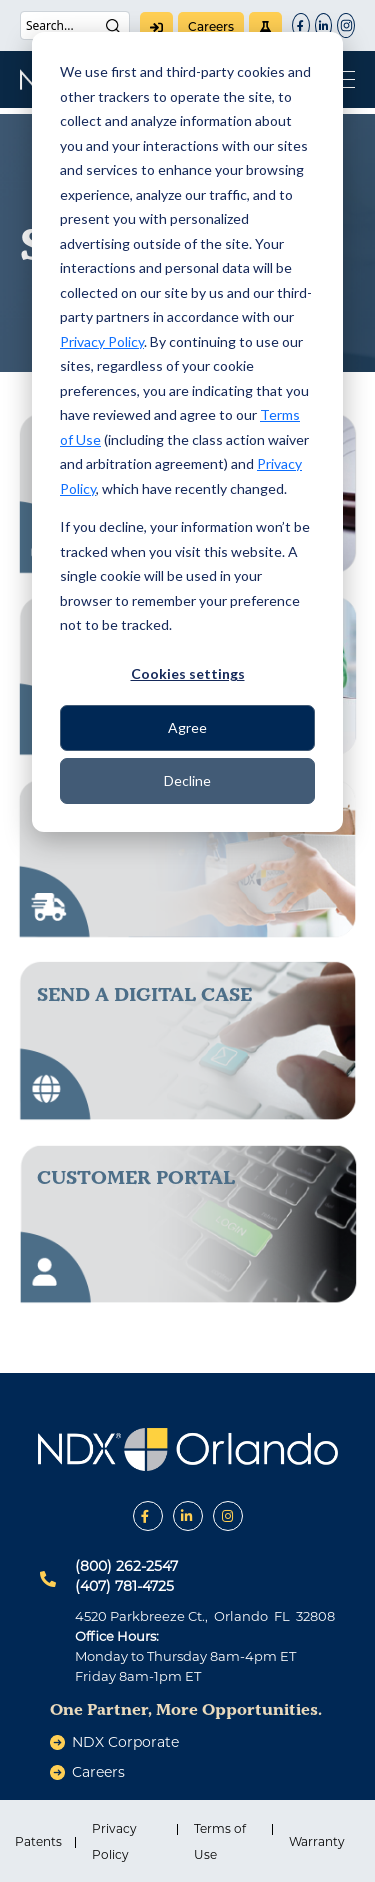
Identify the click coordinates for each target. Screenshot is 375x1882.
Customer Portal (136, 1177)
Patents (38, 1841)
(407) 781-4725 (124, 1586)
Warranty (317, 1841)
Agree (187, 727)
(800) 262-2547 (126, 1566)
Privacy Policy (102, 341)
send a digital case (144, 994)
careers (211, 26)
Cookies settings (188, 673)
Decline (187, 780)
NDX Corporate (125, 1742)
